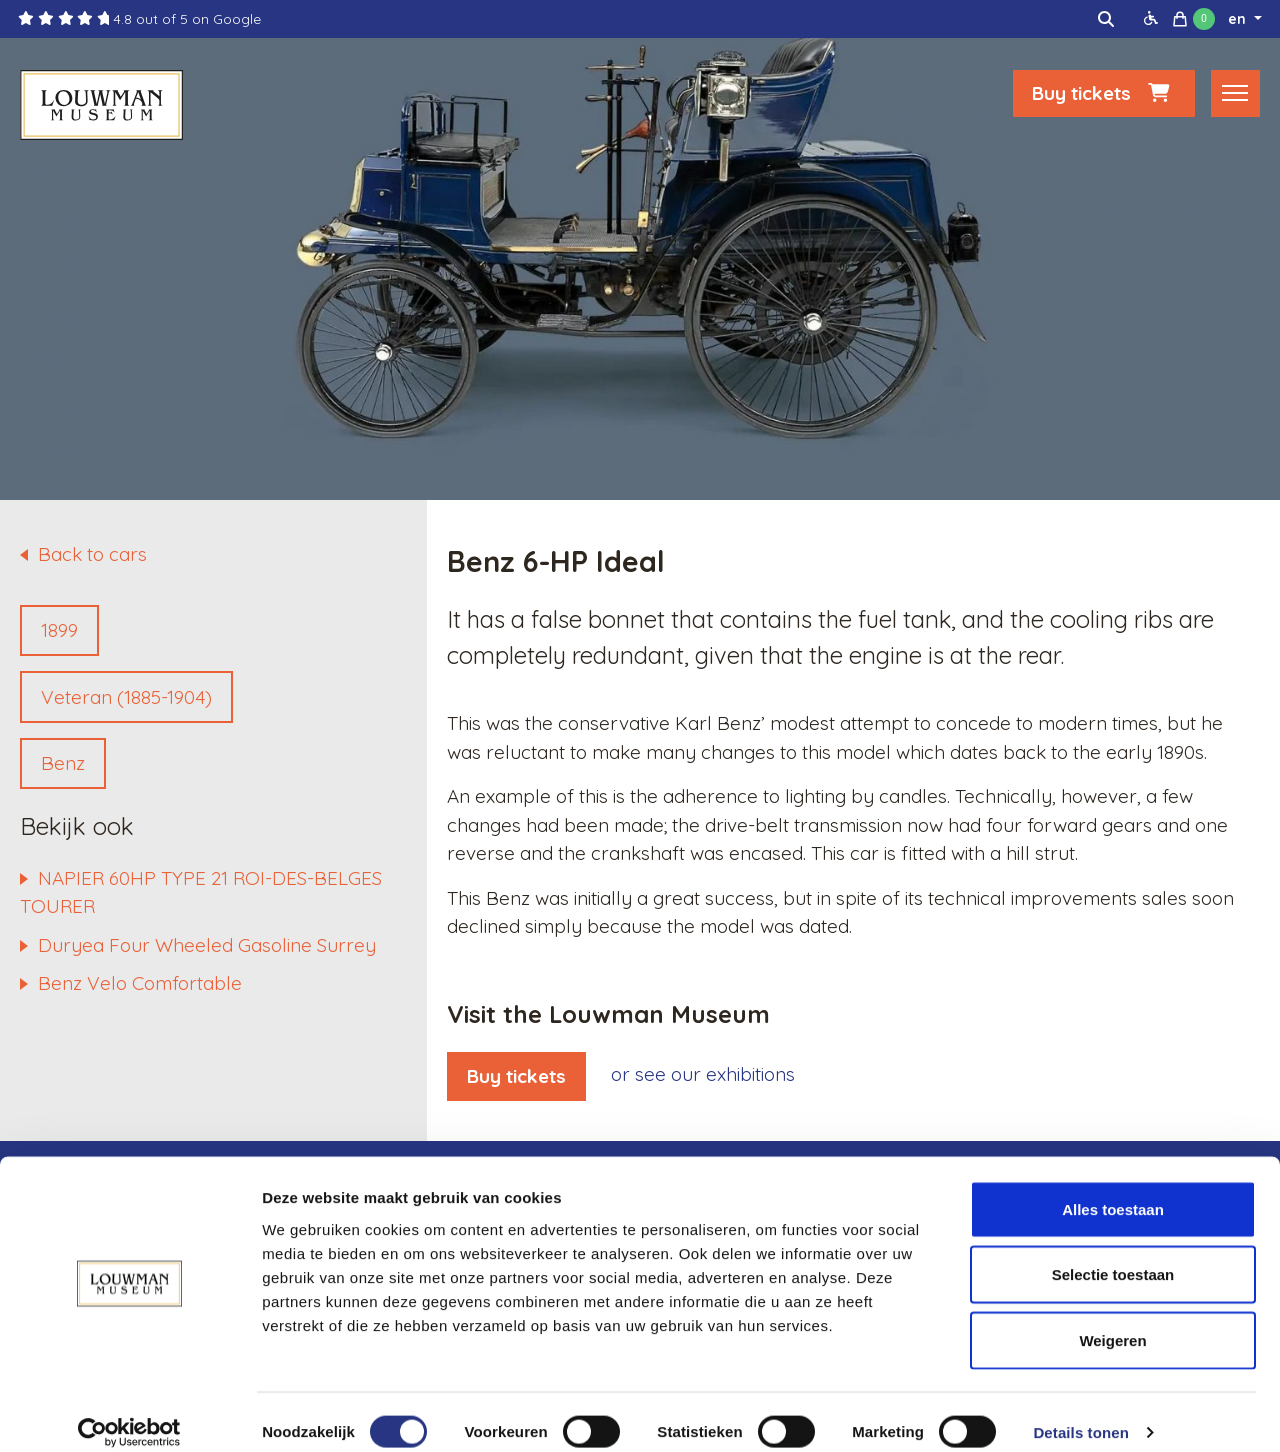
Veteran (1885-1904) (126, 697)
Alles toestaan (1113, 1189)
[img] (1106, 19)
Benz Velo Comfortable (140, 983)
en (1239, 19)
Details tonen (1080, 1412)
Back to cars (92, 554)
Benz (63, 763)
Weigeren (1112, 1320)
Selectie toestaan (1113, 1255)
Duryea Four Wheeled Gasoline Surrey (207, 945)
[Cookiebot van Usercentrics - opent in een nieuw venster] (129, 1413)
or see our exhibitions (703, 1074)
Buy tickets (1104, 97)
